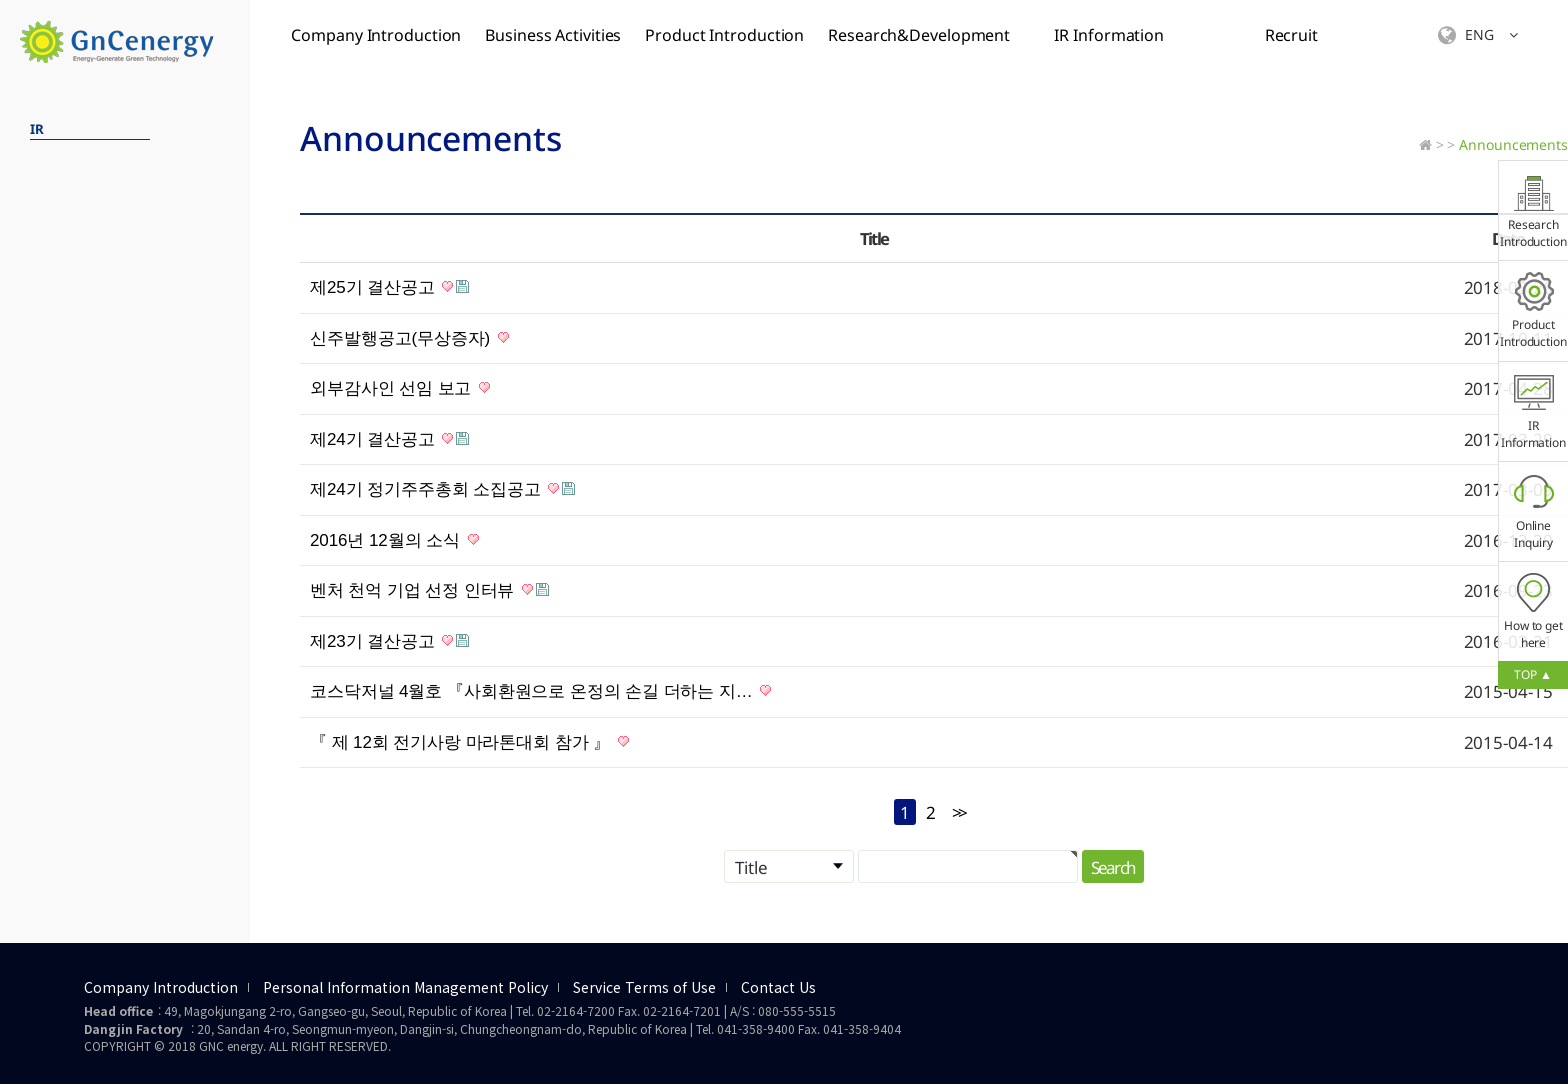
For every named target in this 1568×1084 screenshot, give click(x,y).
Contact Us (778, 988)
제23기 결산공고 (389, 641)
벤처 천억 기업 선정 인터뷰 (429, 590)
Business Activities (553, 35)
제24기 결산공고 (389, 439)
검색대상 (0, 70)
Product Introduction (724, 35)
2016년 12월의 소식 (394, 540)
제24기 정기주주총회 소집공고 (442, 489)
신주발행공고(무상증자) (409, 338)
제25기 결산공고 (389, 287)
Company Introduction (376, 35)
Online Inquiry (1534, 511)
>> (958, 812)
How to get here (1533, 611)
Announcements (1513, 144)
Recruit (1291, 35)
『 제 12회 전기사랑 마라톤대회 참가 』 (469, 742)
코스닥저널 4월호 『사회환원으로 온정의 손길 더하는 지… (540, 691)
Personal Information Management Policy (405, 988)
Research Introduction (1533, 210)
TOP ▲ (1532, 674)
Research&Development (919, 35)
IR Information (1109, 35)
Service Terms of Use (644, 988)
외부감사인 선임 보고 (400, 388)
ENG (1478, 35)
